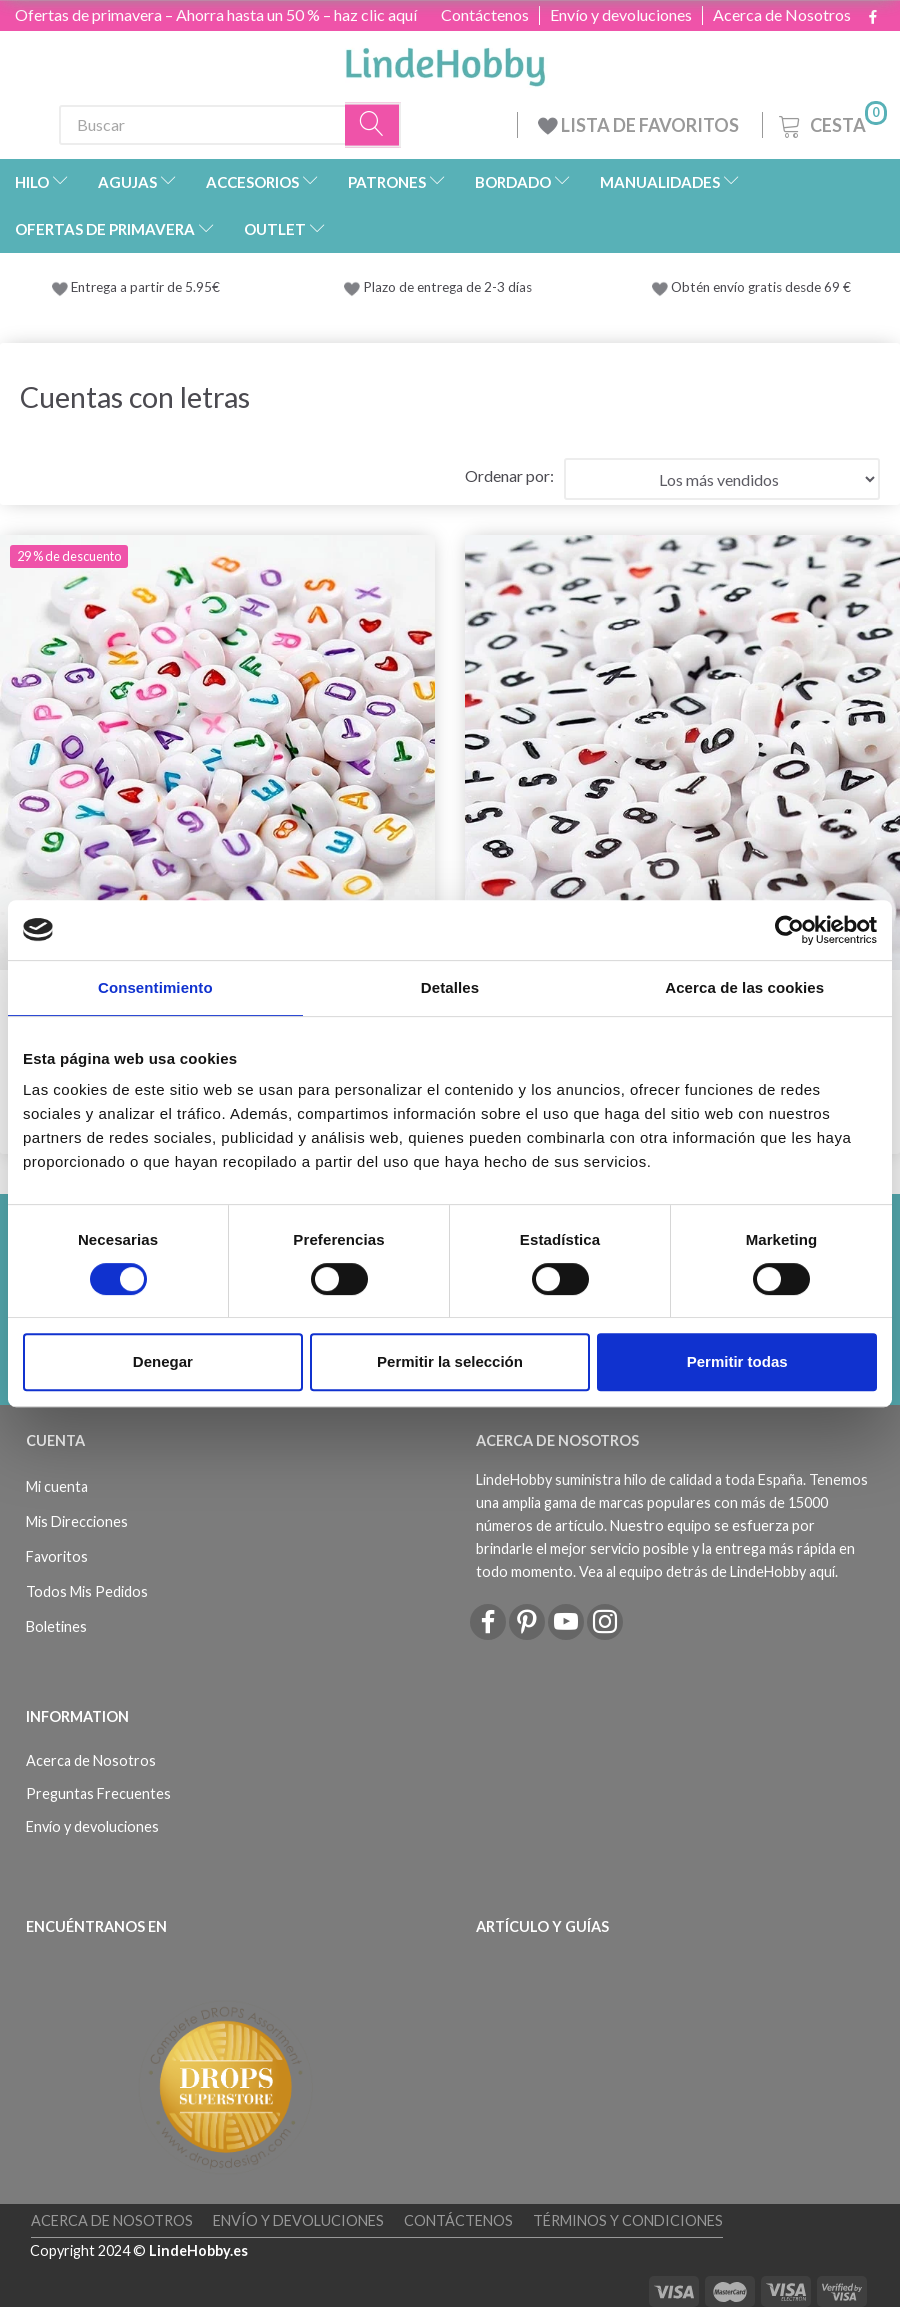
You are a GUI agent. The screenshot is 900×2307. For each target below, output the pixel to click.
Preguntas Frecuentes (98, 1793)
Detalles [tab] (450, 987)
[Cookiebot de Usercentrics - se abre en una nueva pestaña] (789, 930)
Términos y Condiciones (628, 2220)
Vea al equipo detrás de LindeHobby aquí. (708, 1571)
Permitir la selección (450, 1361)
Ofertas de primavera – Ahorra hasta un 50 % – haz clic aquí (216, 14)
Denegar (163, 1361)
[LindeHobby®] (445, 61)
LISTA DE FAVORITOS (640, 125)
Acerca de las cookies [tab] (744, 987)
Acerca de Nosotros (782, 15)
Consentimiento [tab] (155, 987)
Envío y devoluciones (621, 15)
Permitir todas (737, 1361)
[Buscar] (373, 124)
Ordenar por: (509, 475)
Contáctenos (485, 15)
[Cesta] (831, 122)
